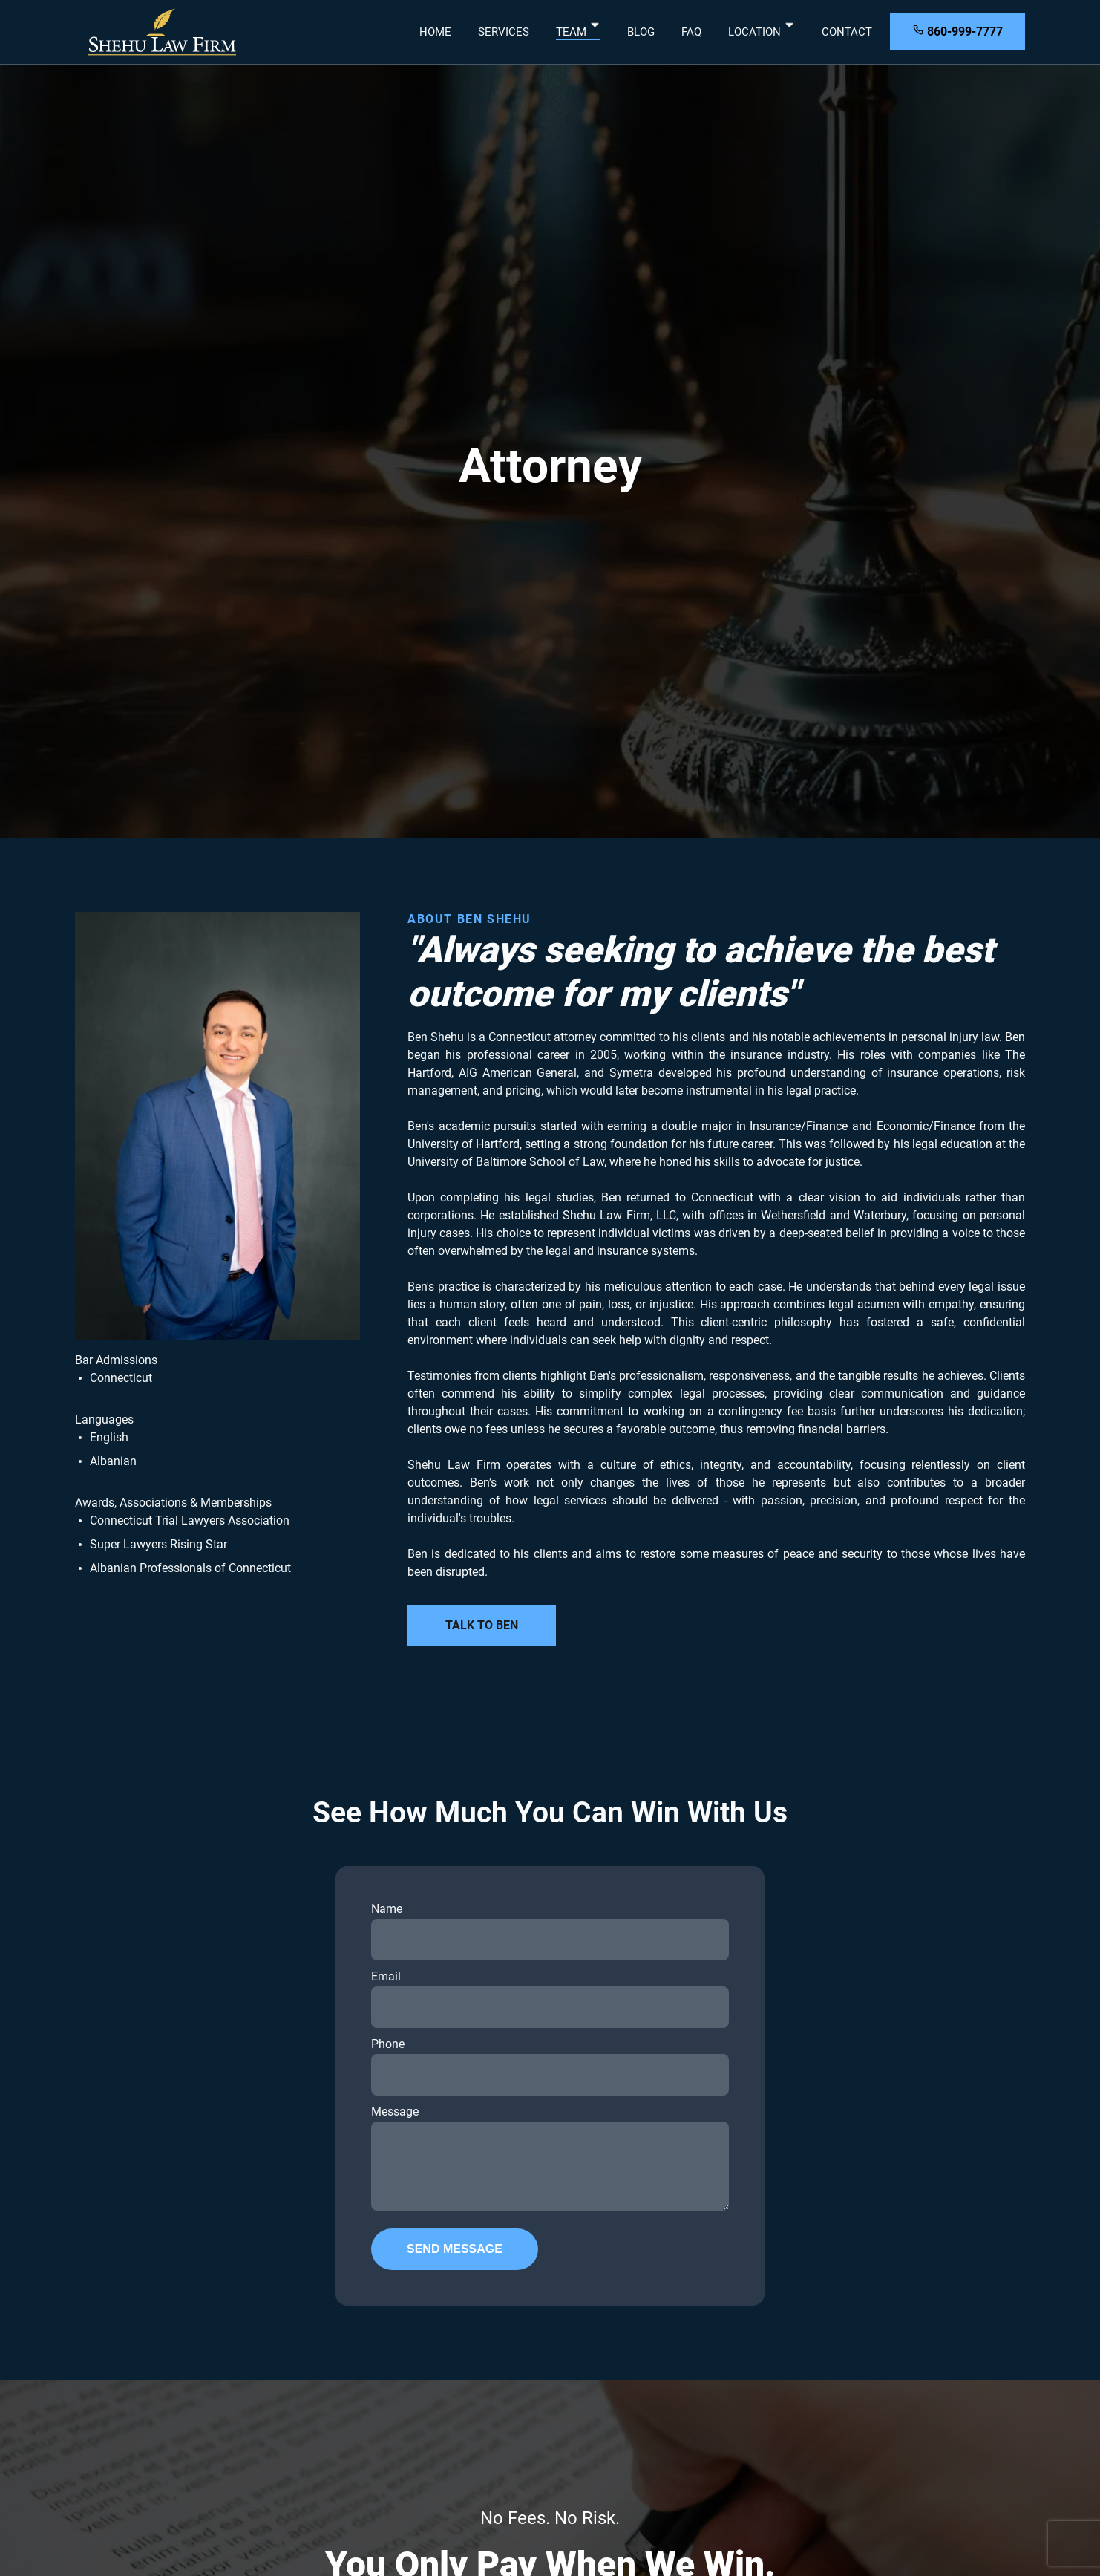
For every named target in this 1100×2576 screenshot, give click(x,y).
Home (435, 32)
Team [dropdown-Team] (578, 32)
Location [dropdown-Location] (761, 32)
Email (550, 1998)
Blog (641, 32)
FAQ (691, 32)
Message (550, 2157)
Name (550, 1931)
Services (503, 32)
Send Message (454, 2249)
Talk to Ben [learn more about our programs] (481, 1625)
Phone (550, 2066)
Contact (847, 32)
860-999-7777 (957, 31)
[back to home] (162, 32)
